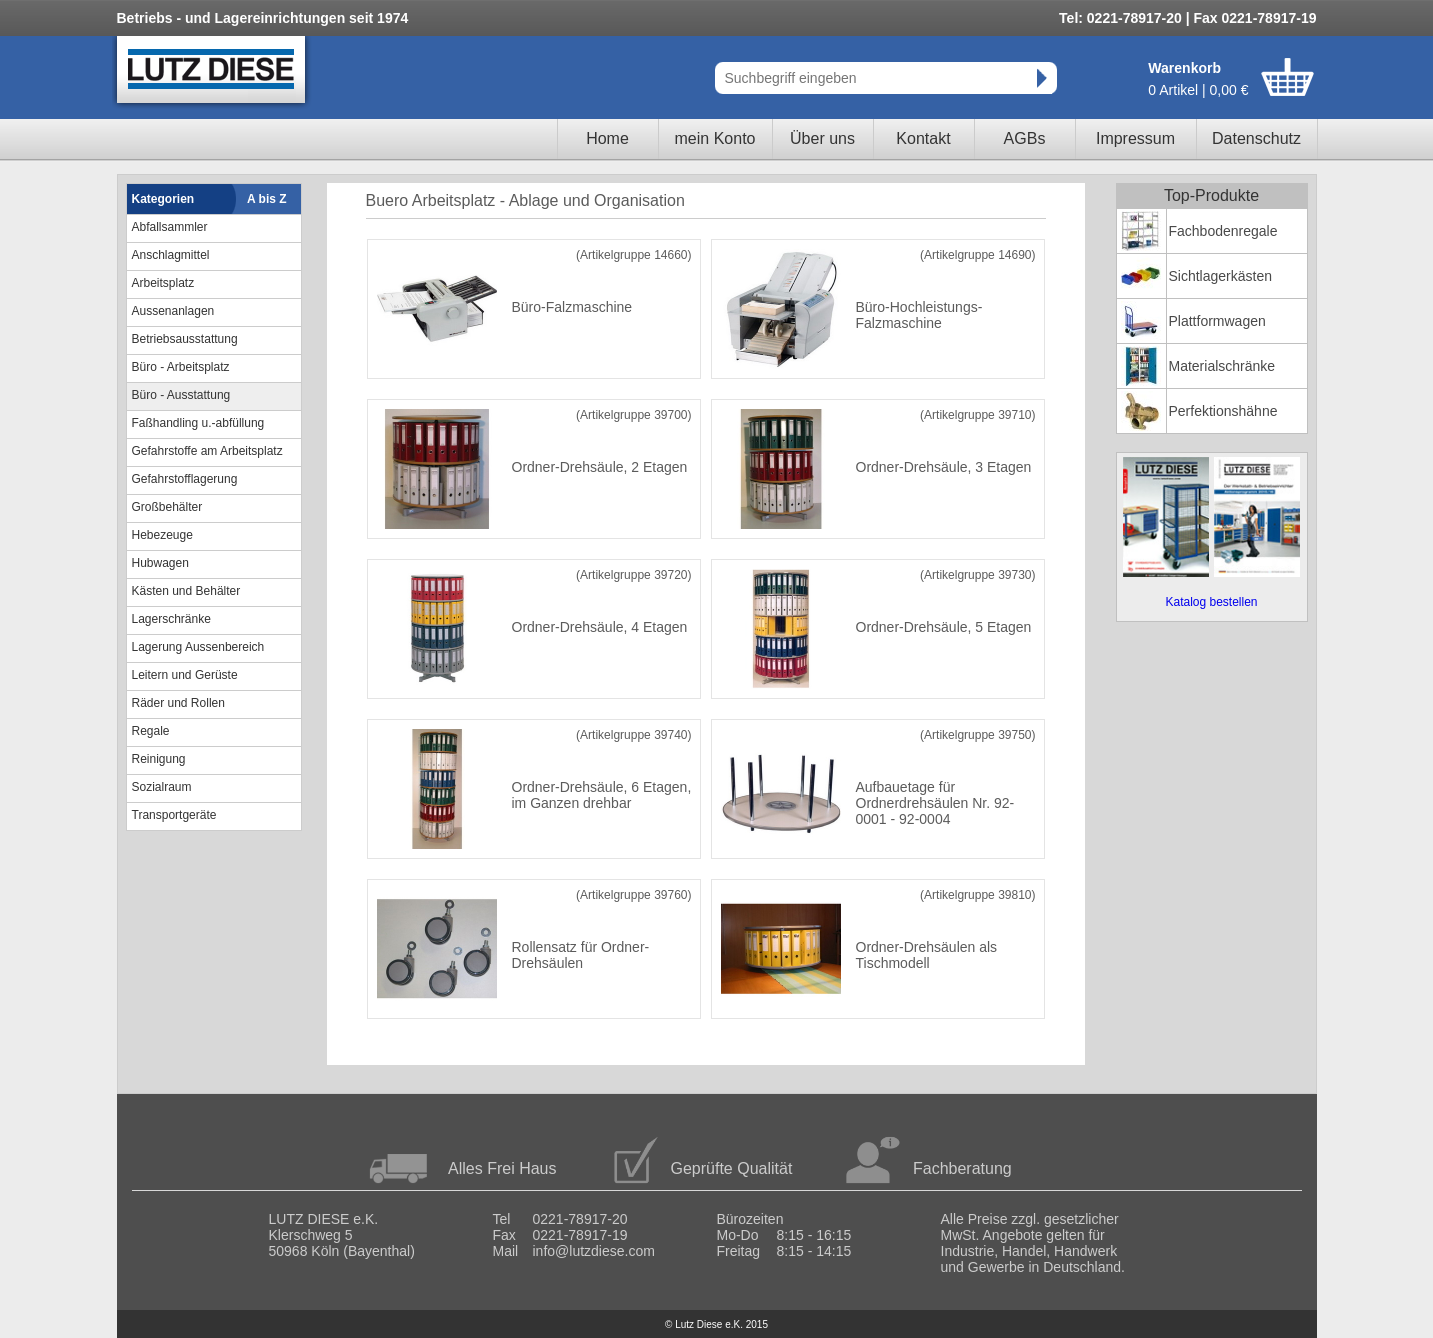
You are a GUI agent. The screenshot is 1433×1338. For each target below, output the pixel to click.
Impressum (1135, 138)
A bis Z (267, 199)
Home (607, 138)
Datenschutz (1256, 138)
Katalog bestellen (1211, 602)
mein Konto (715, 138)
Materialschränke (1222, 366)
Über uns (822, 138)
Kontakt (923, 138)
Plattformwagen (1217, 321)
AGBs (1025, 138)
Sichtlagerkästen (1221, 276)
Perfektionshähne (1223, 411)
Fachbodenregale (1223, 231)
